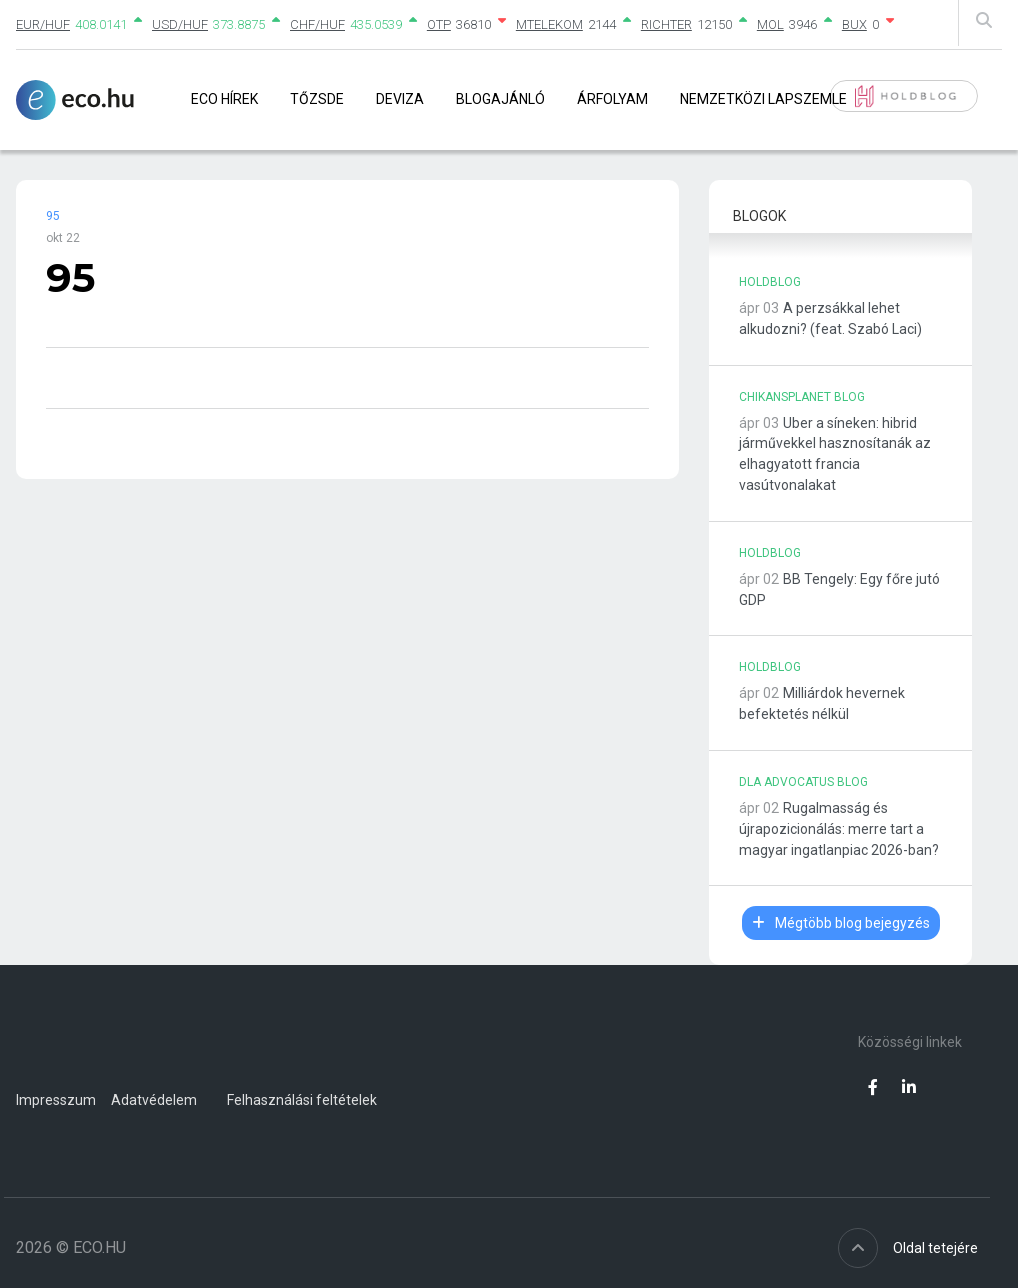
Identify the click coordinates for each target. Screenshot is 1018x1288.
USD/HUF (180, 24)
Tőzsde (317, 99)
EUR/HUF (43, 24)
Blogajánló (500, 99)
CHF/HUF (317, 24)
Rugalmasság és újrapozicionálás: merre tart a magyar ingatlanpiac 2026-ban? (839, 829)
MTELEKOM (549, 24)
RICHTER (666, 24)
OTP (439, 24)
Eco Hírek (224, 99)
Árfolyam (612, 99)
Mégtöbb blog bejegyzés (841, 923)
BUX (854, 24)
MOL (770, 24)
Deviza (400, 99)
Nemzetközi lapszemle (763, 99)
